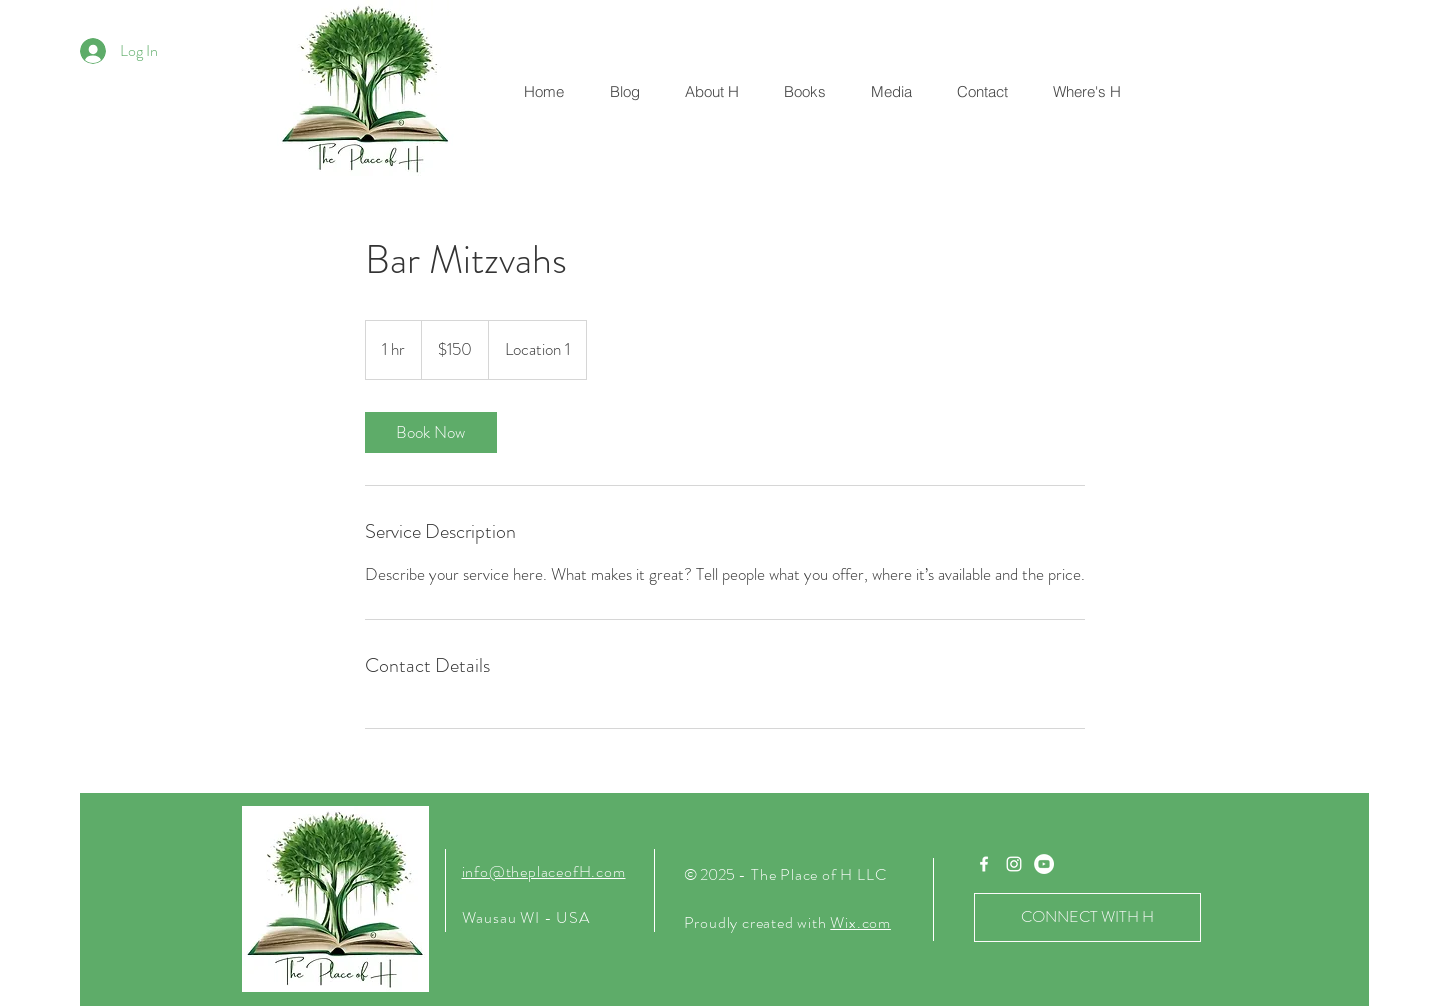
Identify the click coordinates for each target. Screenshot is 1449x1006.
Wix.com (860, 922)
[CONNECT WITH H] (1087, 917)
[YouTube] (1044, 864)
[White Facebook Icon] (984, 864)
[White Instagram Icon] (1014, 864)
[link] (431, 432)
